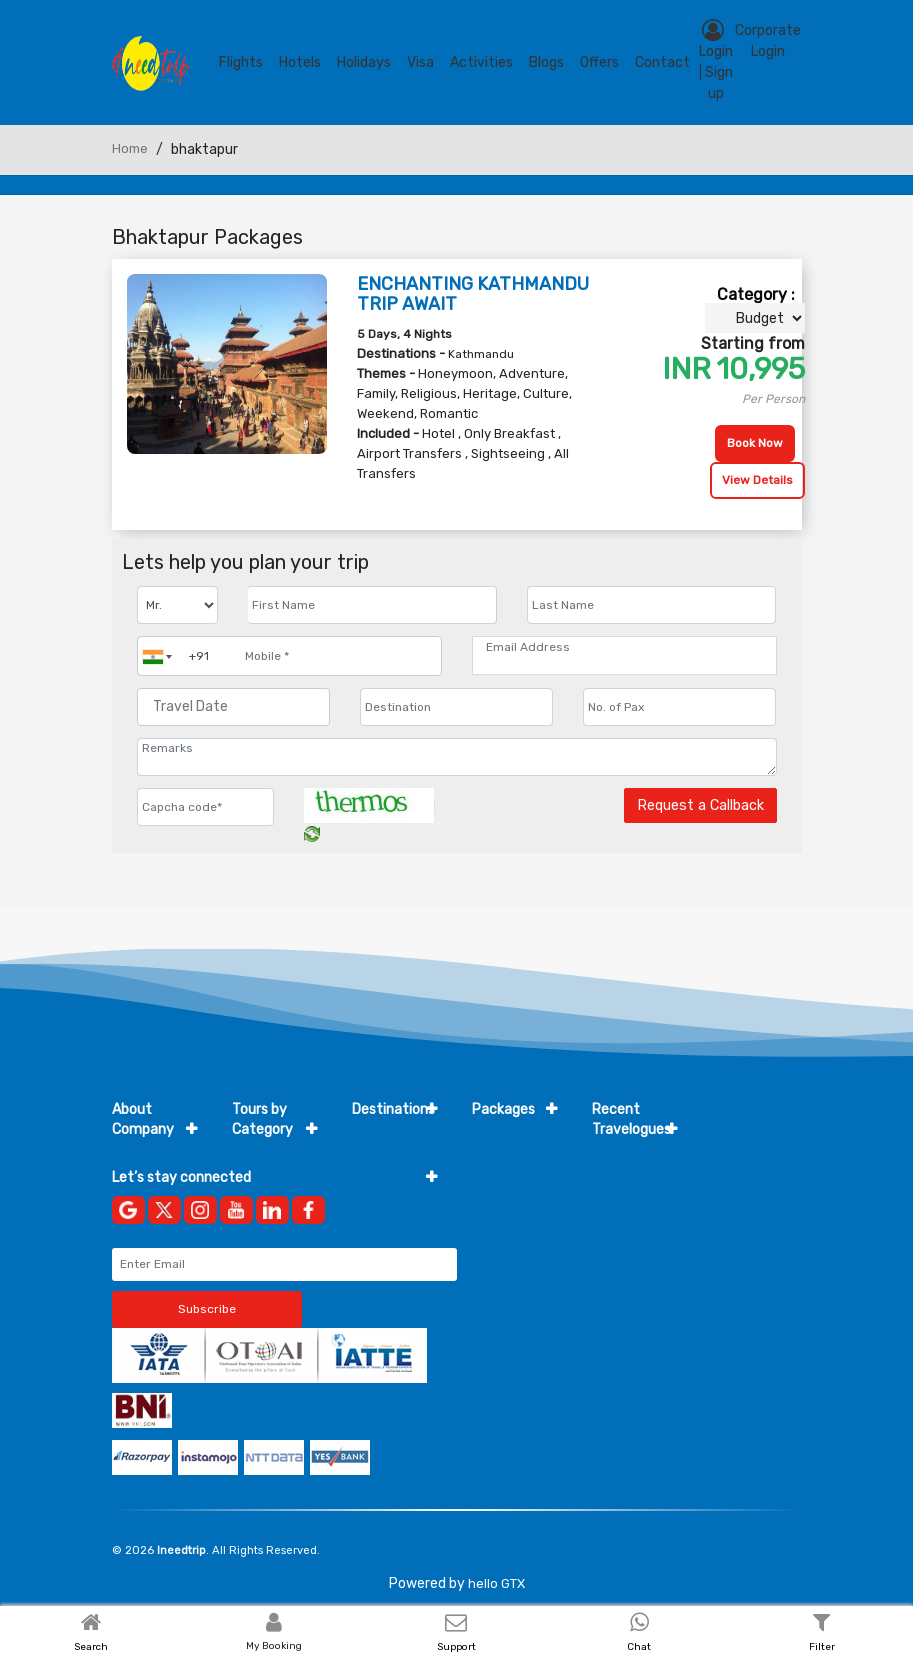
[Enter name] (372, 605)
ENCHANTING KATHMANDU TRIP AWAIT (473, 294)
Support (456, 1647)
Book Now (755, 443)
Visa (420, 62)
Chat (639, 1647)
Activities (481, 62)
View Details (757, 480)
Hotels (300, 62)
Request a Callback (700, 805)
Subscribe (207, 1309)
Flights (241, 62)
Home (130, 148)
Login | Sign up (716, 60)
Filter (822, 1647)
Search (91, 1647)
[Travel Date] (233, 707)
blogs (546, 62)
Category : (756, 294)
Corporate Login (768, 41)
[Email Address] (624, 647)
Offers (599, 62)
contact (662, 62)
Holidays (364, 62)
